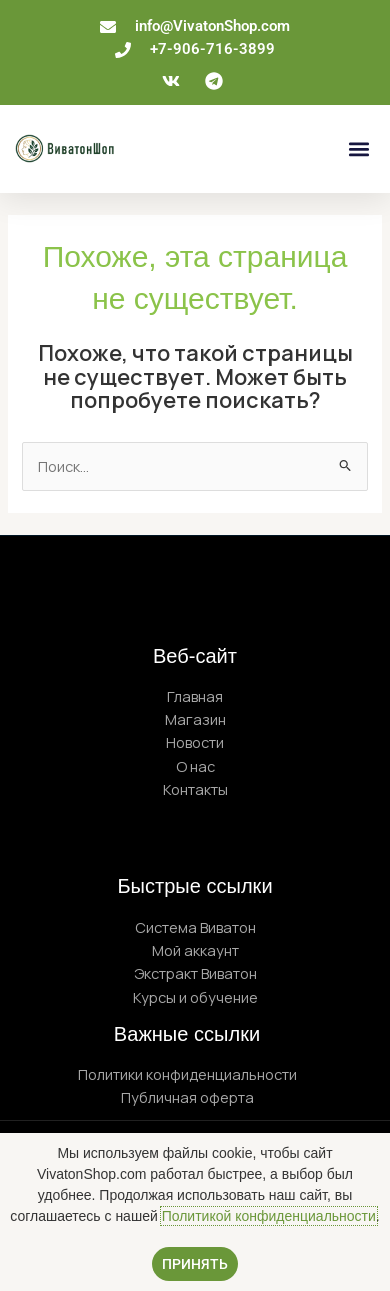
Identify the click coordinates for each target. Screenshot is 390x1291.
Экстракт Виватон (195, 973)
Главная (195, 696)
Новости (195, 742)
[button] (358, 148)
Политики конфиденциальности (187, 1074)
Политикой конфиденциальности (269, 1216)
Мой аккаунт (195, 950)
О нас (195, 766)
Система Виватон (195, 927)
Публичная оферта (187, 1097)
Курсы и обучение (195, 997)
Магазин (195, 719)
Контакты (195, 789)
